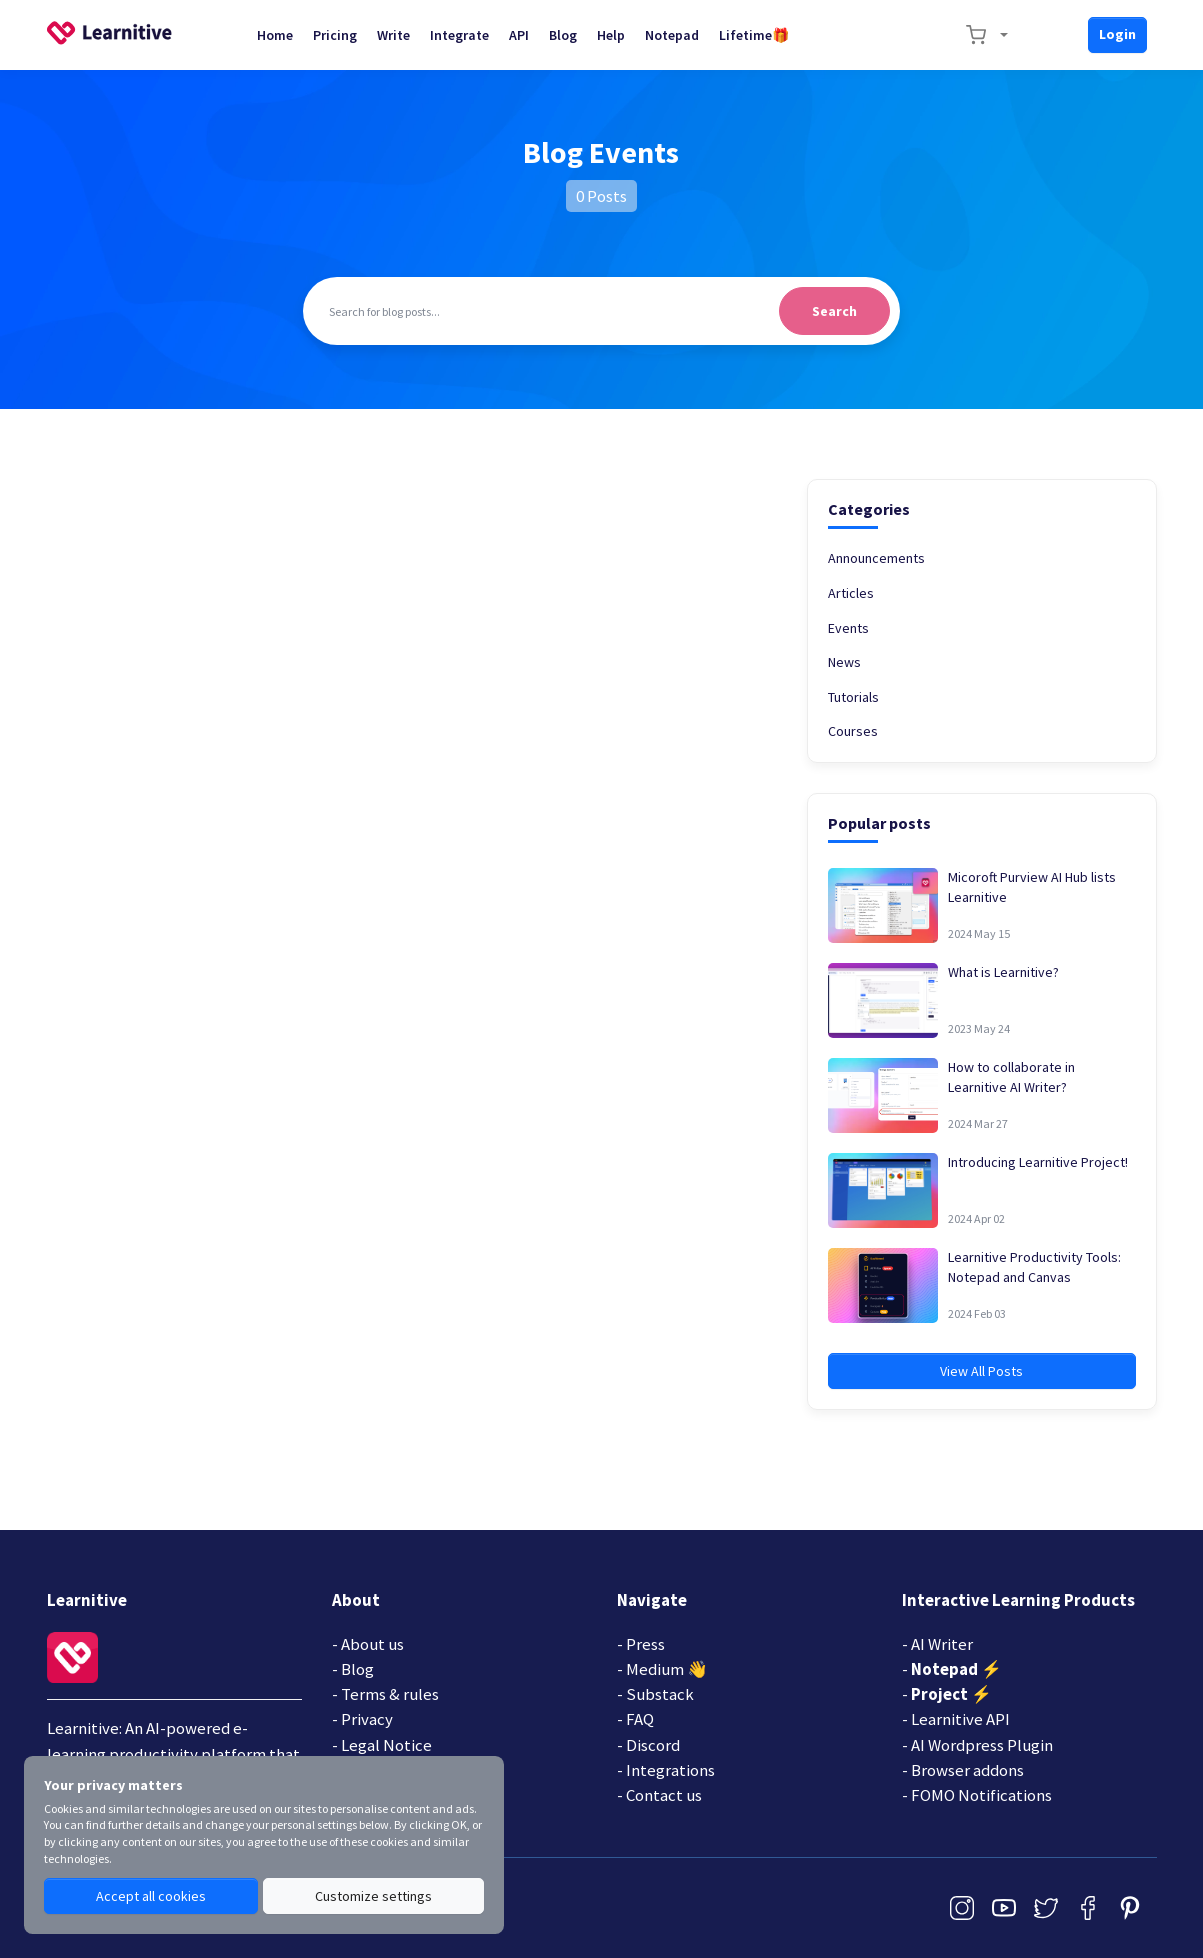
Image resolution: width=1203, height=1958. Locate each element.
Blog (563, 35)
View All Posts (981, 1371)
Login (1117, 34)
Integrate (459, 35)
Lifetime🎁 (754, 35)
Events (848, 628)
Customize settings (373, 1896)
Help (611, 35)
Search (834, 311)
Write (393, 35)
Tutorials (853, 697)
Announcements (876, 558)
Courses (853, 731)
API (519, 35)
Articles (851, 593)
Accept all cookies (151, 1896)
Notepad (672, 35)
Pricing (335, 35)
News (844, 662)
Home (275, 35)
